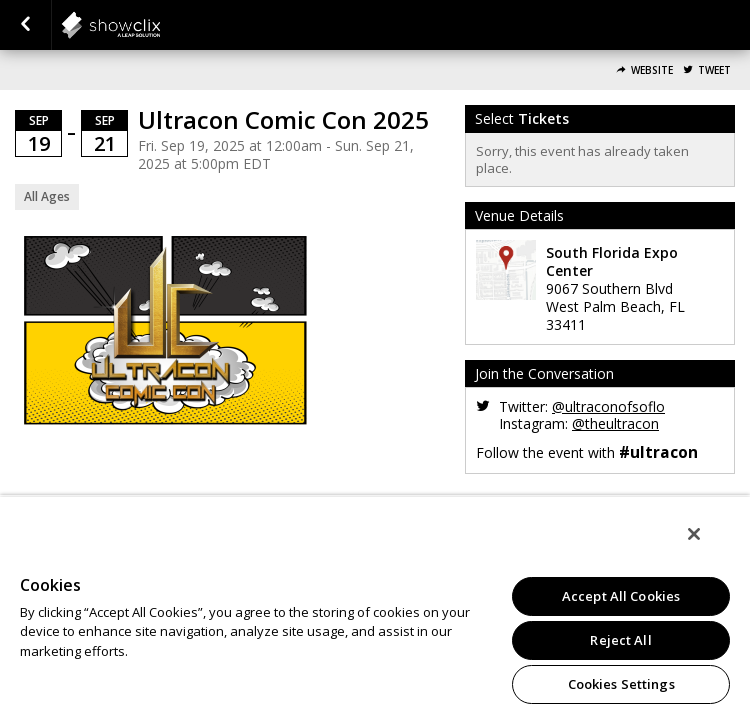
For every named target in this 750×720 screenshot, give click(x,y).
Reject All (620, 640)
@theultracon (615, 423)
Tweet (714, 70)
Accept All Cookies (621, 596)
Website (652, 70)
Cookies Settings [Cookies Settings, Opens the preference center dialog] (621, 684)
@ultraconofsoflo (608, 406)
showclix (160, 25)
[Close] (708, 547)
